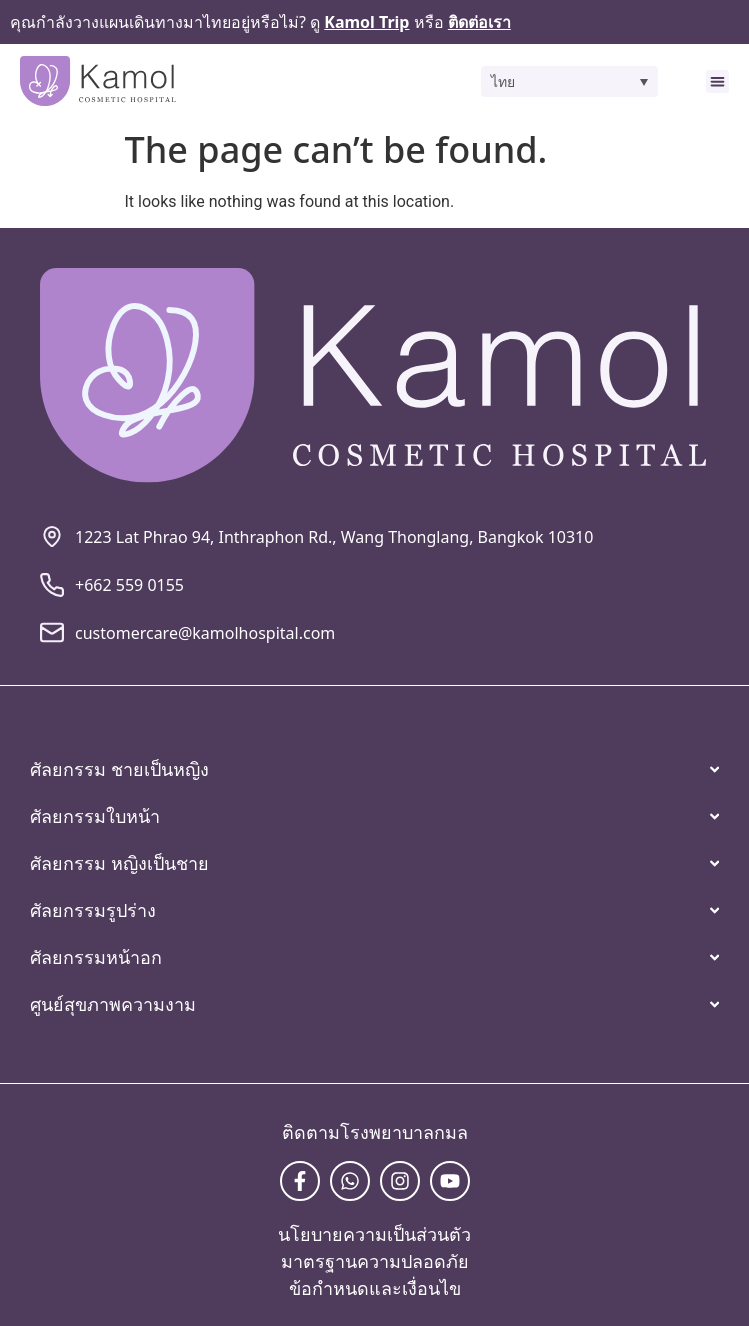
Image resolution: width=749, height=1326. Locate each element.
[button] (569, 82)
